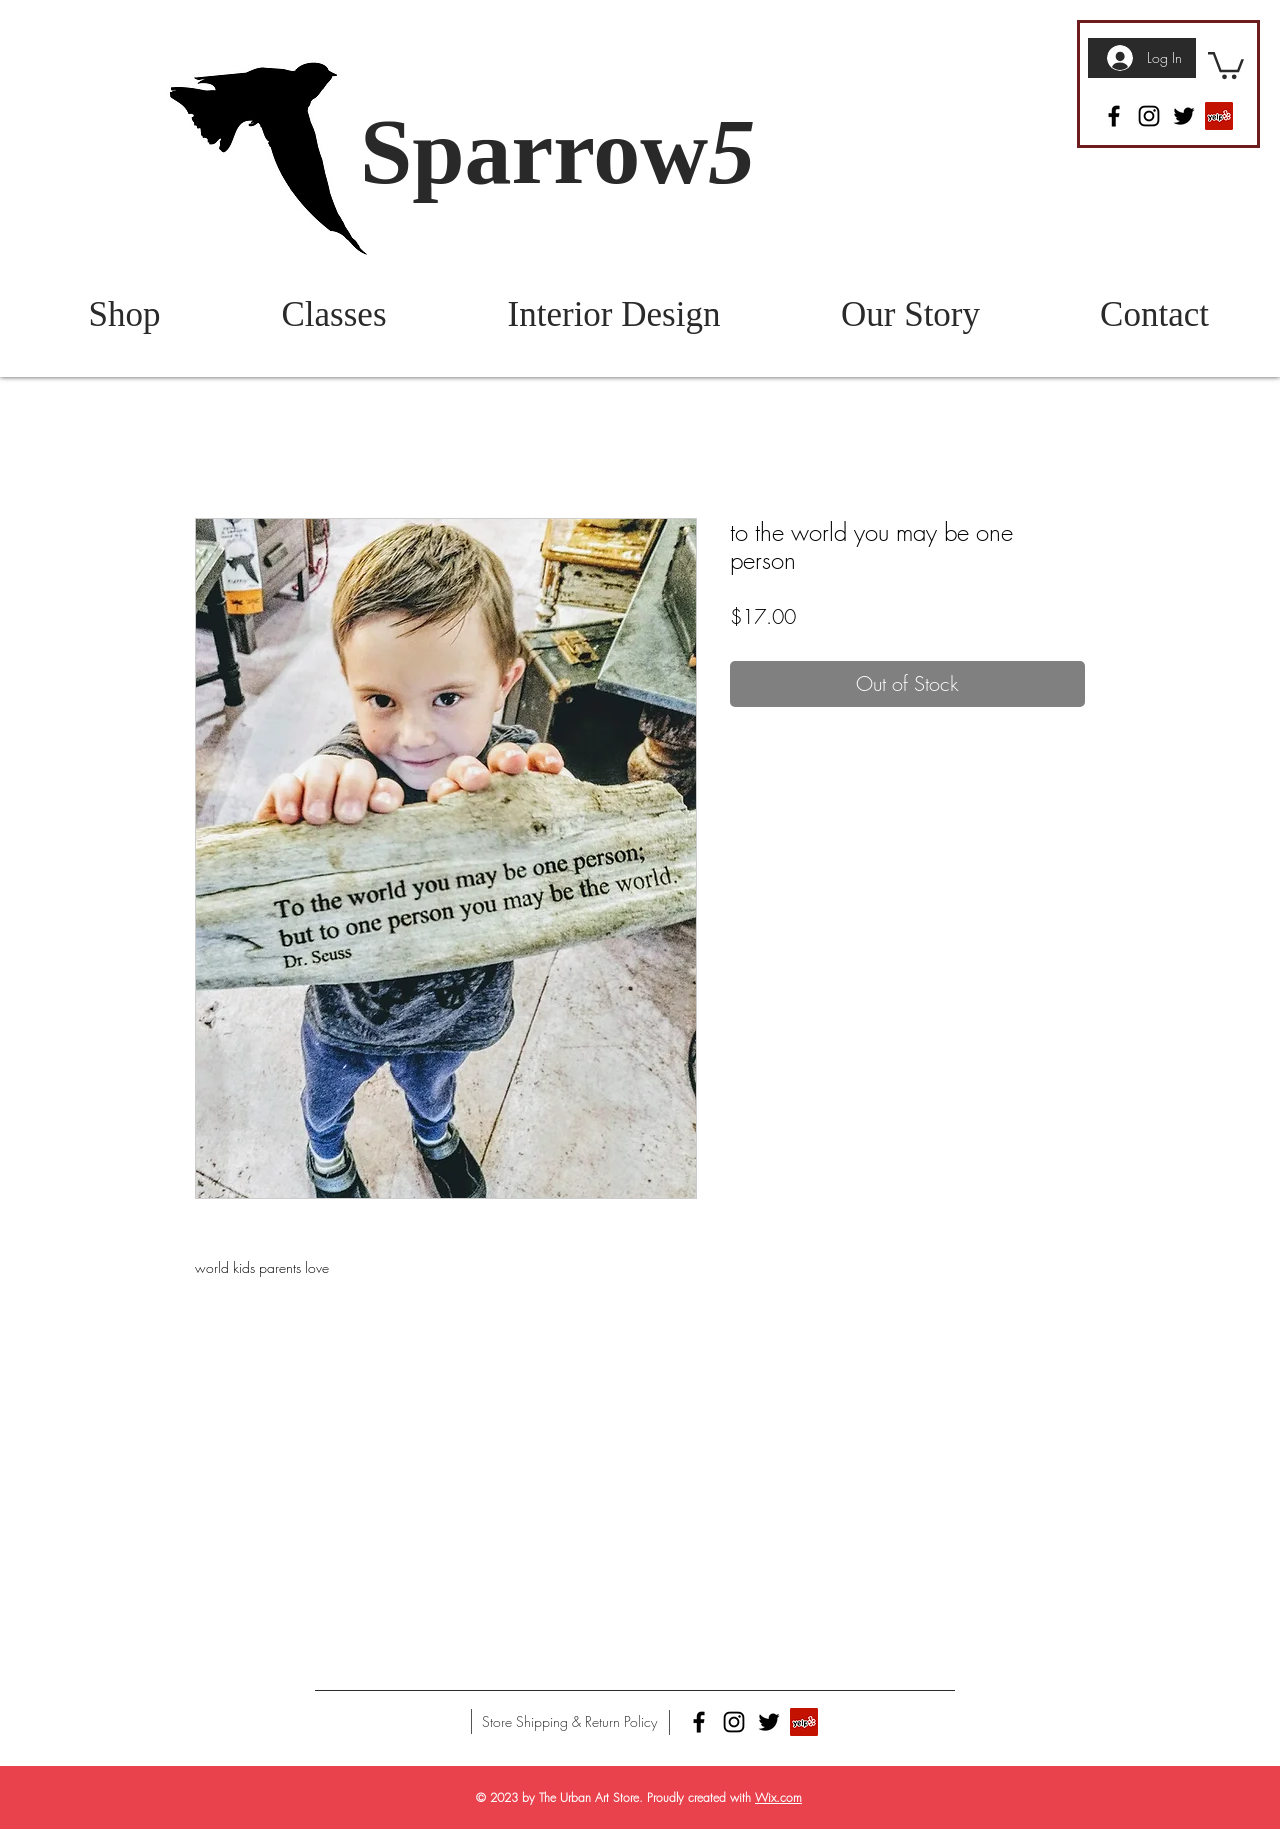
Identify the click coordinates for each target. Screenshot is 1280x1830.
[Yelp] (1219, 116)
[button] (1226, 64)
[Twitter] (1184, 116)
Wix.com (778, 1797)
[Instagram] (1149, 116)
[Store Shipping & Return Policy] (569, 1722)
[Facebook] (1114, 116)
